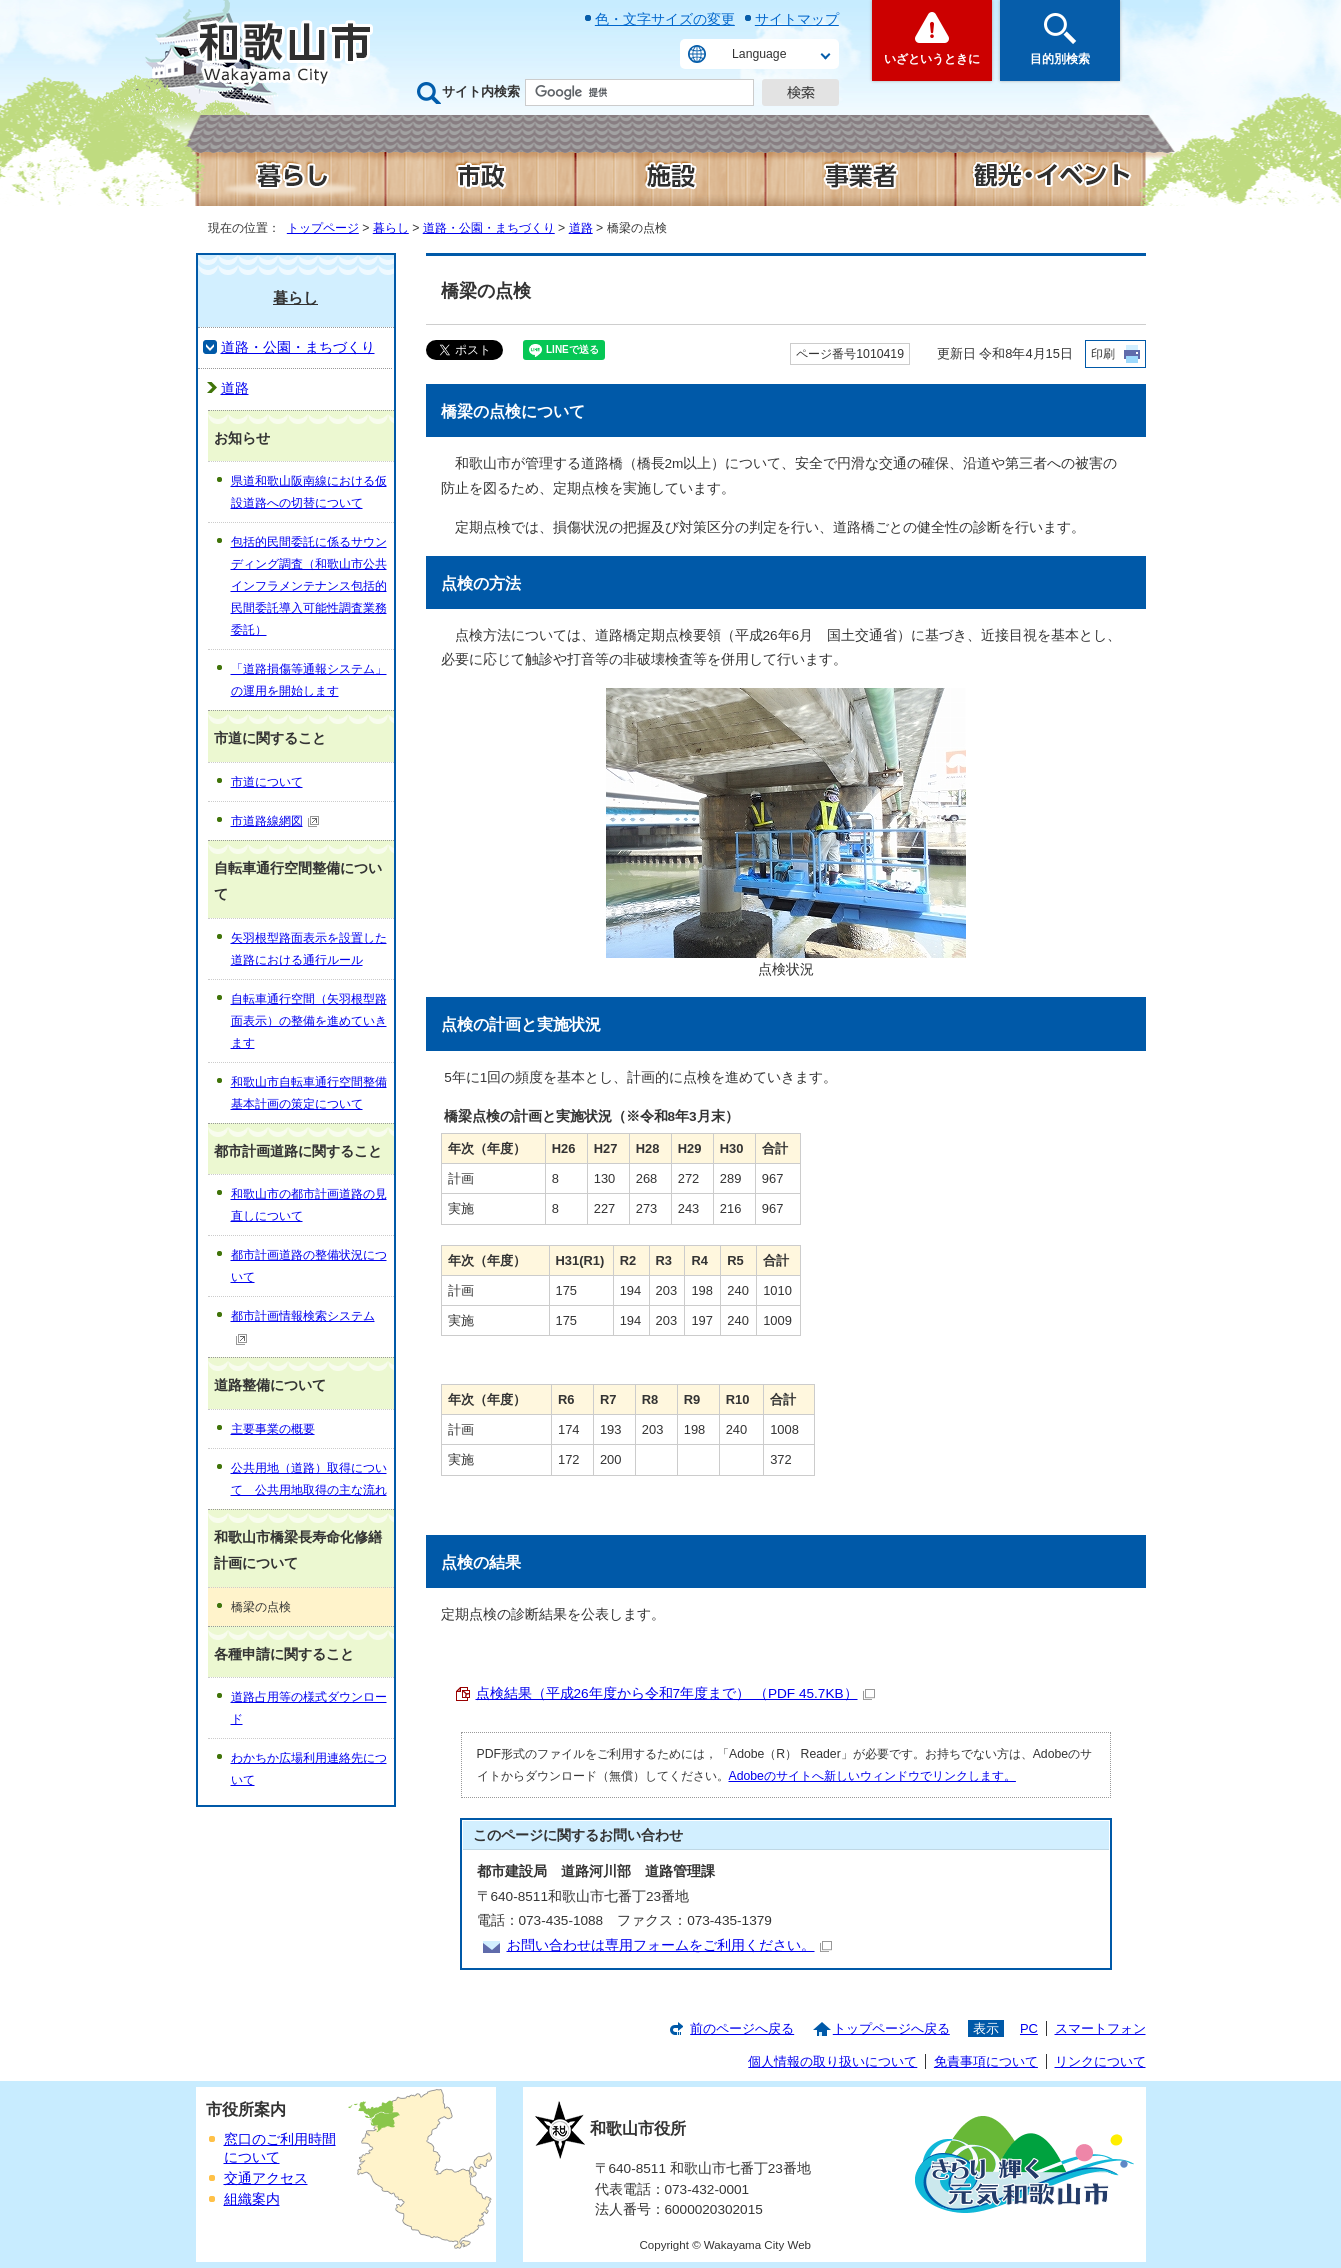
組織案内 (252, 2199)
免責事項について (986, 2061)
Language (759, 54)
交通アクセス (266, 2178)
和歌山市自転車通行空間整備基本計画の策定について (309, 1093)
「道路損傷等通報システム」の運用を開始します (309, 680)
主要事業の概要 (273, 1429)
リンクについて (1100, 2061)
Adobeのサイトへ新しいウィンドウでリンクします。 (872, 1776)
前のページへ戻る (742, 2028)
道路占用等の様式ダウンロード (309, 1708)
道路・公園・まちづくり (489, 228)
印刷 (1103, 354)
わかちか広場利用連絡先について (309, 1769)
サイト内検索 (481, 91)
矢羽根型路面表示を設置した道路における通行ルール (309, 949)
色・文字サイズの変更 (665, 19)
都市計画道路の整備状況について (309, 1266)
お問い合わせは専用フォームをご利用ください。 (669, 1945)
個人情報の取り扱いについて (832, 2061)
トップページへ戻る (891, 2028)
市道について (267, 782)
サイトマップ (797, 19)
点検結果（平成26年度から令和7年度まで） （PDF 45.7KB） (675, 1693)
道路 (581, 228)
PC (1029, 2028)
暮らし (391, 228)
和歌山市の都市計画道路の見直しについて (309, 1205)
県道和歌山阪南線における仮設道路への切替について (309, 492)
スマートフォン (1100, 2028)
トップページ (323, 228)
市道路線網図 (275, 821)
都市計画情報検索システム (303, 1326)
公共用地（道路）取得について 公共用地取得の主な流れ (309, 1479)
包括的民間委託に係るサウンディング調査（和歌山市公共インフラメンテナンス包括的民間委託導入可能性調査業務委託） (309, 586)
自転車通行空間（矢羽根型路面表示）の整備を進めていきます (309, 1021)
